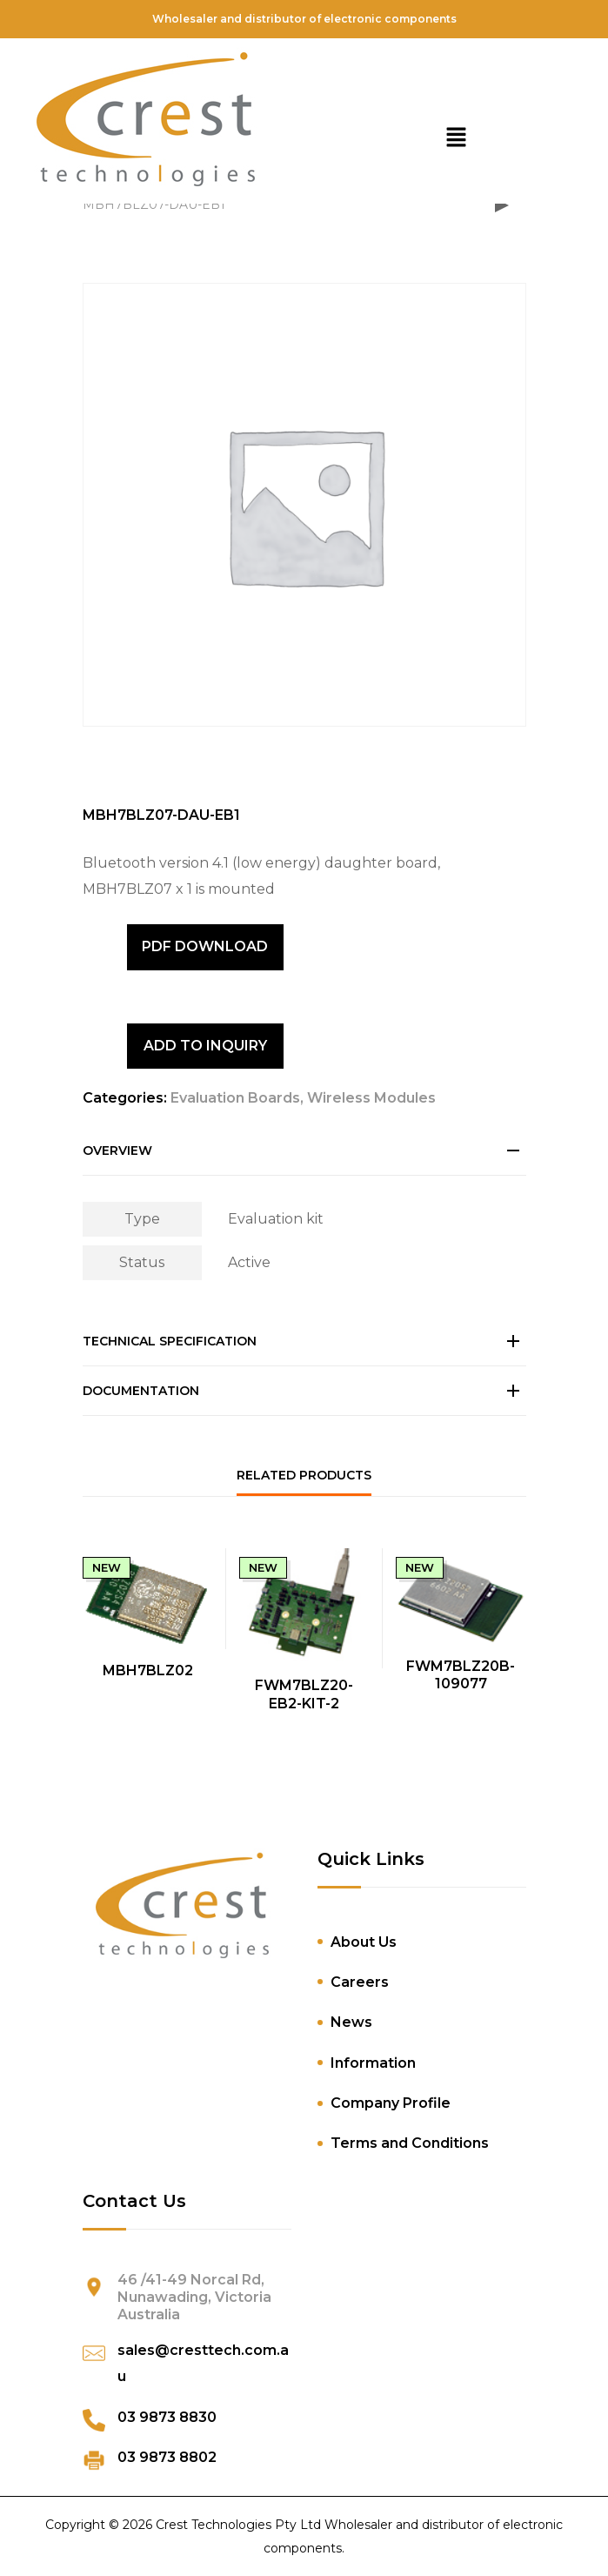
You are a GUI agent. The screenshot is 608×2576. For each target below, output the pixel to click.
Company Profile (391, 2103)
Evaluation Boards (235, 1098)
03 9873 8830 (167, 2417)
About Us (364, 1942)
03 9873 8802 (167, 2457)
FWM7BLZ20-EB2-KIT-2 (304, 1694)
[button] (455, 139)
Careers (360, 1982)
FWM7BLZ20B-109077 (460, 1675)
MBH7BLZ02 (148, 1670)
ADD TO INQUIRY (205, 1045)
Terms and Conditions (410, 2143)
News (351, 2022)
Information (373, 2063)
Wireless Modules (371, 1098)
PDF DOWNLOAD (205, 946)
